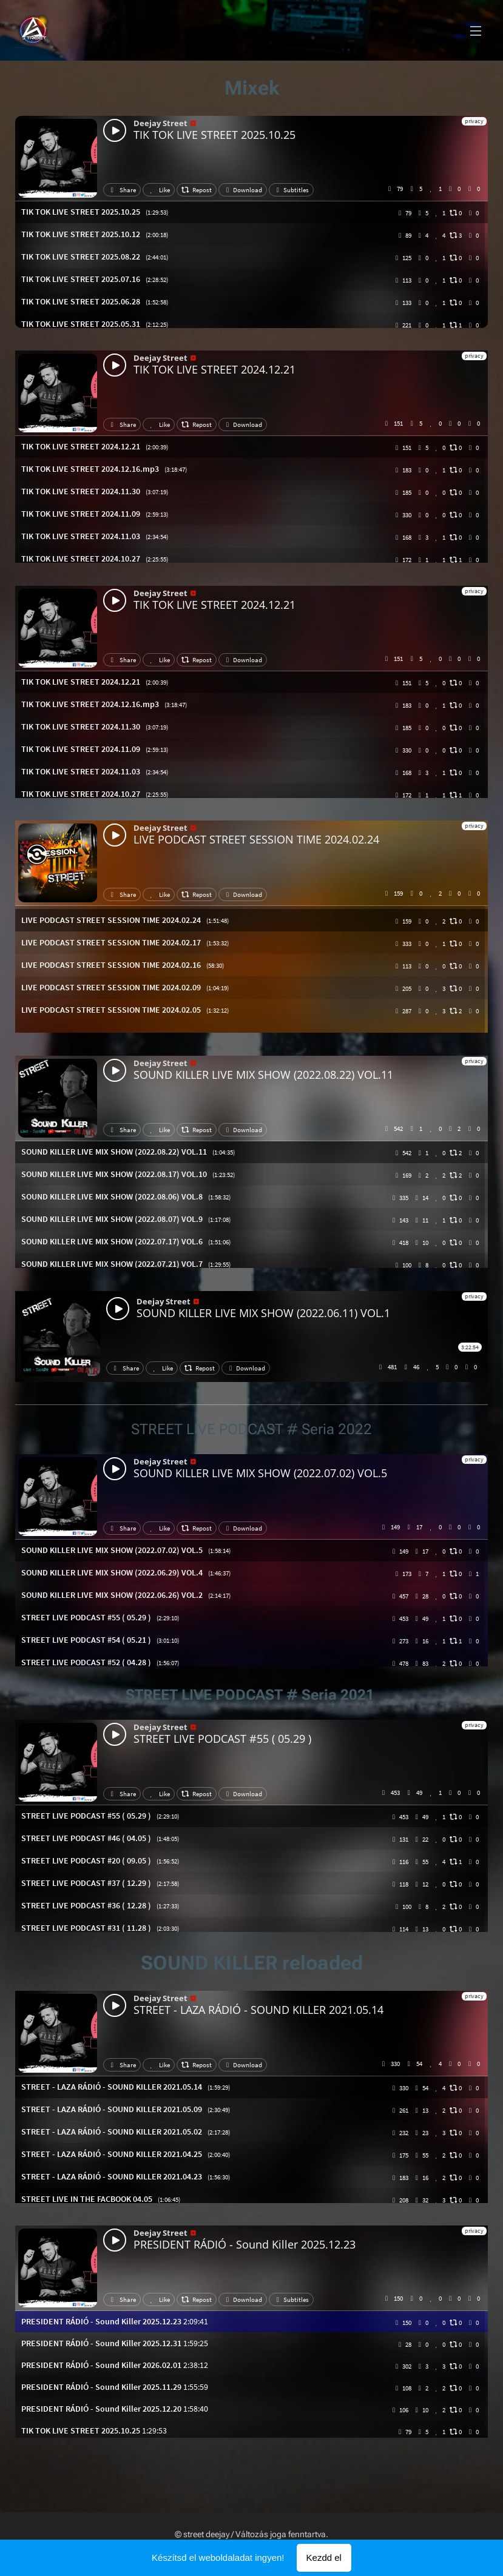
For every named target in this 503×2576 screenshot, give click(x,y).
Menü (475, 31)
